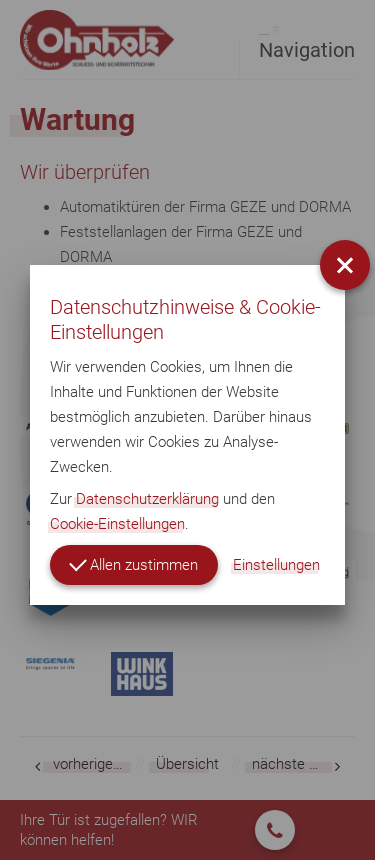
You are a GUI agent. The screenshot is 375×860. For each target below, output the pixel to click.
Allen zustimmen (133, 564)
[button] (345, 265)
